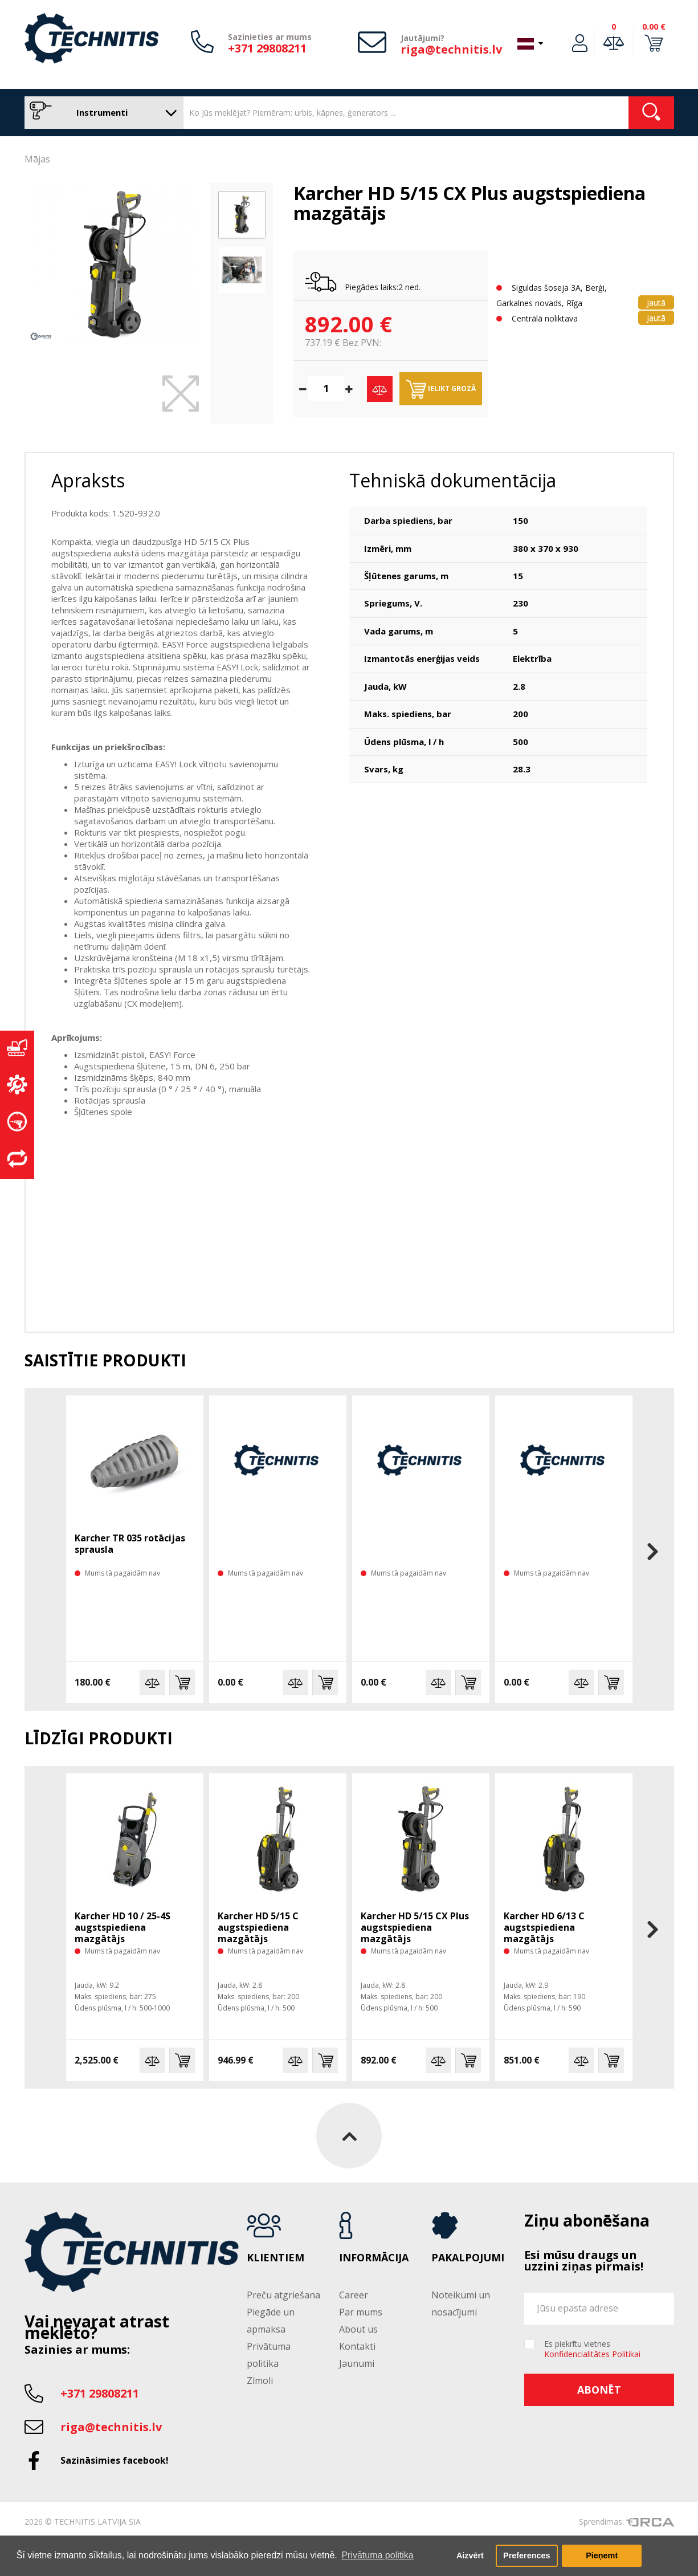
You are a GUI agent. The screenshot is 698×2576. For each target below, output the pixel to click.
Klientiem (275, 2258)
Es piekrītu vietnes (592, 2349)
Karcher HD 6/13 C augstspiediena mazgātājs (544, 1927)
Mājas (37, 159)
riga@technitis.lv (451, 49)
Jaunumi (356, 2363)
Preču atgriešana (283, 2295)
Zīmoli (260, 2380)
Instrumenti (101, 112)
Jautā (656, 302)
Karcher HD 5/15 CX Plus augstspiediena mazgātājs (415, 1927)
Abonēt (599, 2389)
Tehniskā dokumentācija (452, 480)
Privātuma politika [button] (377, 2555)
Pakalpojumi (467, 2258)
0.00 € (654, 26)
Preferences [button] (526, 2555)
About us (358, 2329)
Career (353, 2295)
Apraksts (88, 480)
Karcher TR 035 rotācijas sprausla (130, 1544)
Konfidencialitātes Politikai (592, 2354)
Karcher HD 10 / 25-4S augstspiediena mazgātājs (122, 1927)
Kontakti (357, 2346)
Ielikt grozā (441, 389)
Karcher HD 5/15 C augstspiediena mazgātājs (258, 1927)
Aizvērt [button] (470, 2555)
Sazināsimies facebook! (114, 2460)
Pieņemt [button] (602, 2555)
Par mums (360, 2312)
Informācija (374, 2258)
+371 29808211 (267, 48)
